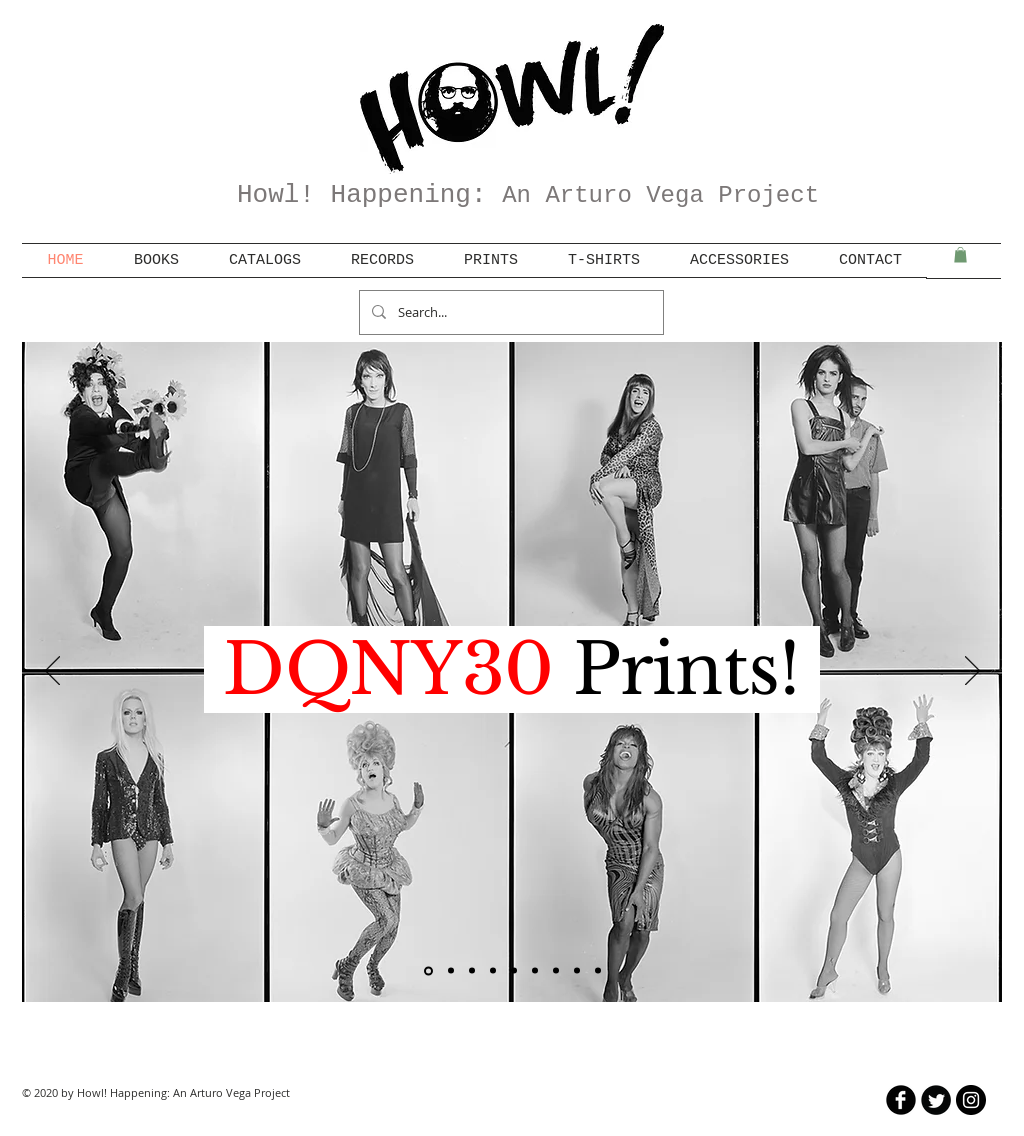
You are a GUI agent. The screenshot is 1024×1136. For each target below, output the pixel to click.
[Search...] (509, 312)
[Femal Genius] (472, 971)
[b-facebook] (901, 1100)
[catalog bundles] (451, 971)
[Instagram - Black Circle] (971, 1100)
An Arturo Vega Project (660, 195)
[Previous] (52, 672)
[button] (960, 255)
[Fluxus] (493, 971)
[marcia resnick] (556, 971)
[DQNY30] (428, 970)
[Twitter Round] (936, 1100)
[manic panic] (577, 971)
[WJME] (598, 971)
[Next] (972, 672)
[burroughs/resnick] (535, 971)
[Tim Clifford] (514, 971)
